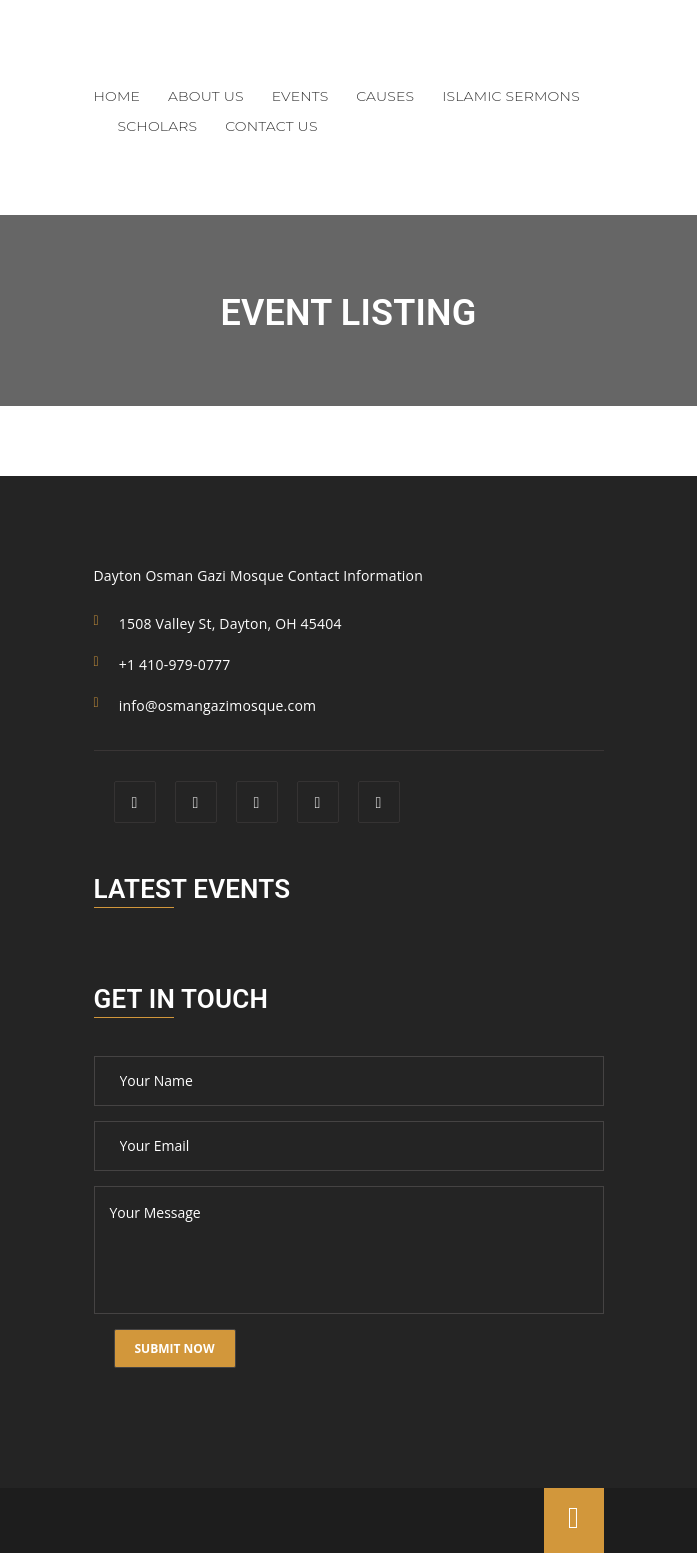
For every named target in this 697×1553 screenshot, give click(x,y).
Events (300, 96)
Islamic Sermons (511, 96)
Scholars (158, 126)
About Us (206, 96)
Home (117, 96)
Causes (385, 96)
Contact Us (271, 126)
